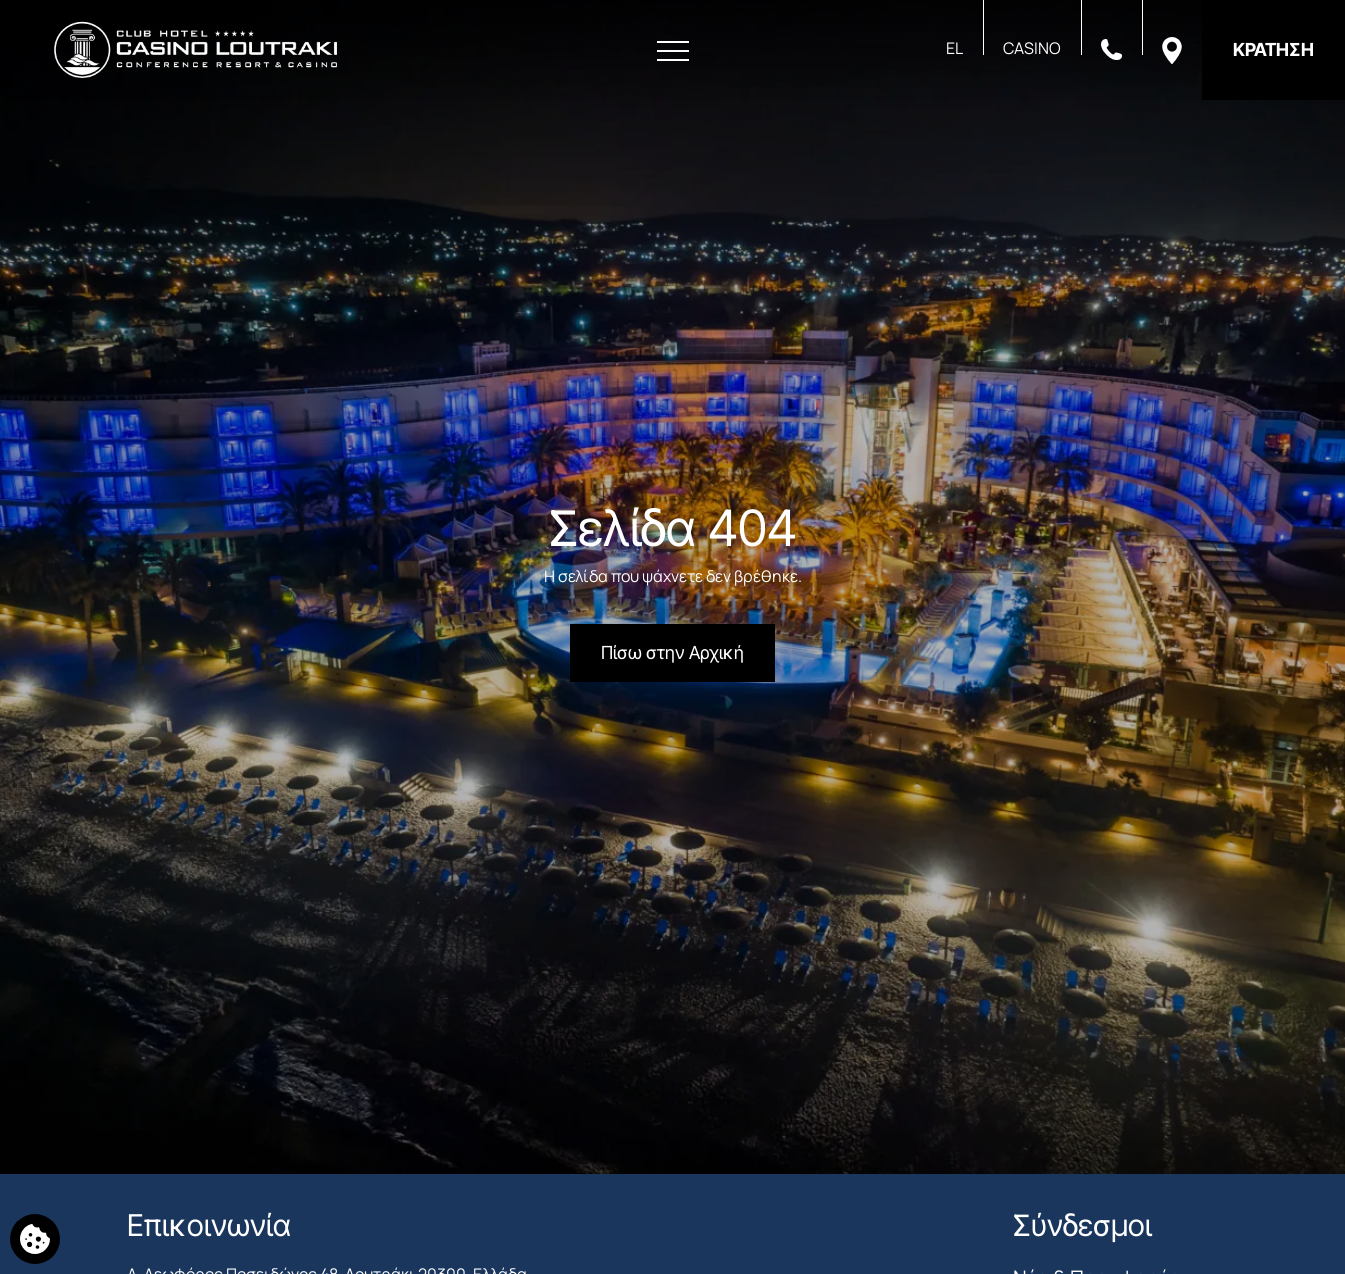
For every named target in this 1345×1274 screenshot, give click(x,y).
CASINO (1032, 48)
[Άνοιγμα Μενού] (673, 51)
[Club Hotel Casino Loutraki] (195, 50)
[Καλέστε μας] (1111, 48)
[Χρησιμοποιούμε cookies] (35, 1239)
